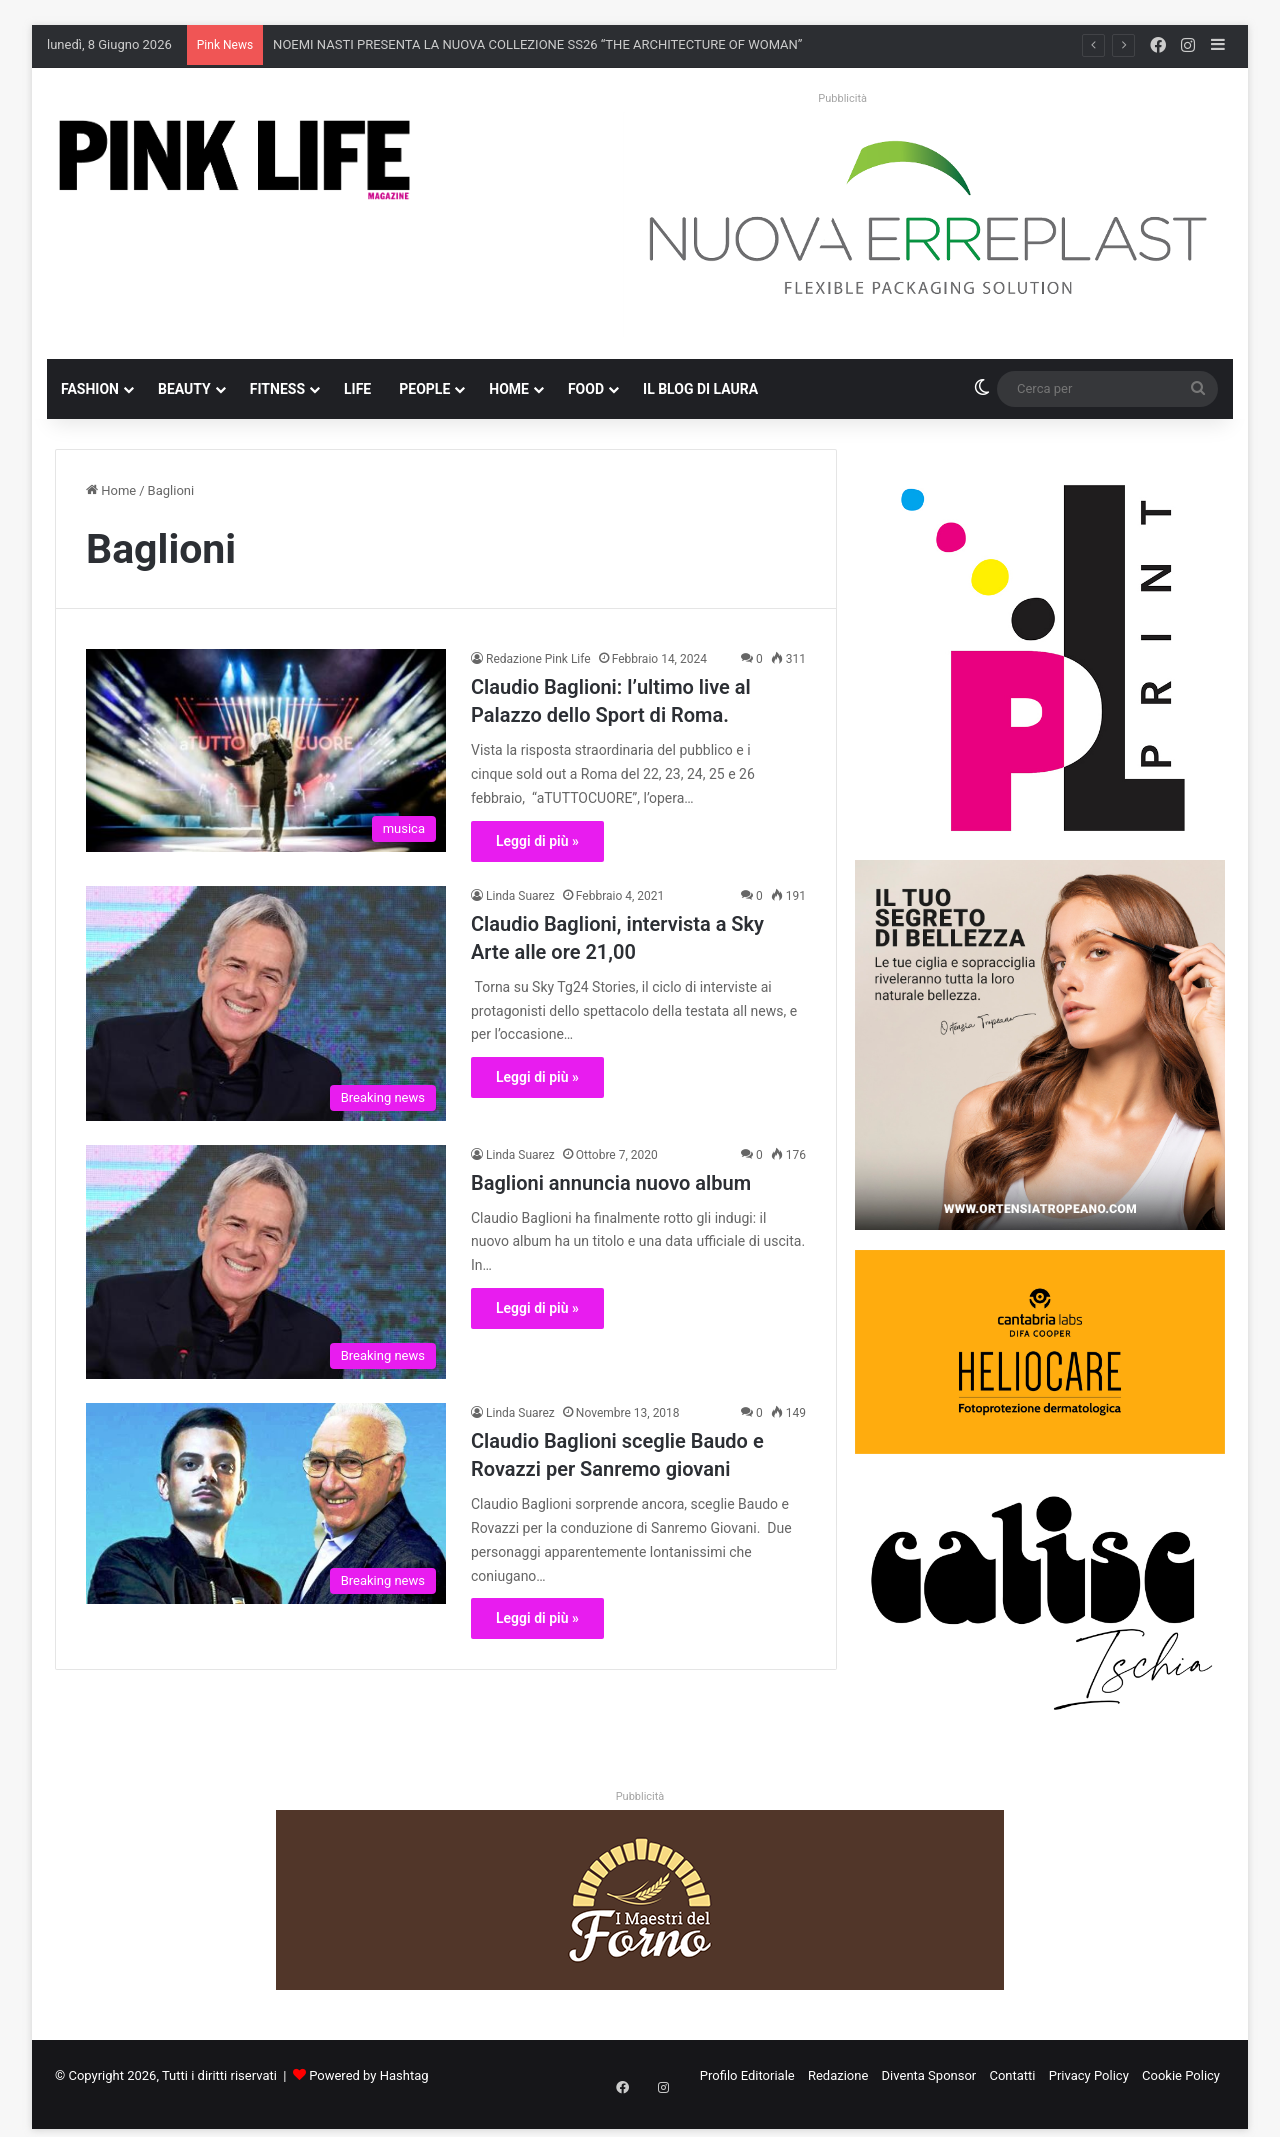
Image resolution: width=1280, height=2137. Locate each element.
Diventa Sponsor (929, 2075)
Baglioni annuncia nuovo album (611, 1183)
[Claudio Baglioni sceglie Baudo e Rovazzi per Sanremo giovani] (266, 1503)
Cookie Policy (1181, 2075)
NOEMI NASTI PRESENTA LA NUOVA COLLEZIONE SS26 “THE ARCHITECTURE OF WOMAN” (537, 44)
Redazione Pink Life (538, 659)
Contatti (1012, 2075)
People (424, 389)
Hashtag (404, 2075)
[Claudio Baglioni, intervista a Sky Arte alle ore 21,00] (266, 1003)
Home (509, 389)
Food (586, 389)
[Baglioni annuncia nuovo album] (266, 1262)
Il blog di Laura (700, 389)
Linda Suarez (520, 896)
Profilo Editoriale (747, 2075)
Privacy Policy (1089, 2075)
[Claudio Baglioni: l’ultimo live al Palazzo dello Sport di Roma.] (266, 750)
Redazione (838, 2075)
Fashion (90, 389)
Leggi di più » (537, 841)
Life (357, 389)
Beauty (184, 389)
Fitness (277, 389)
